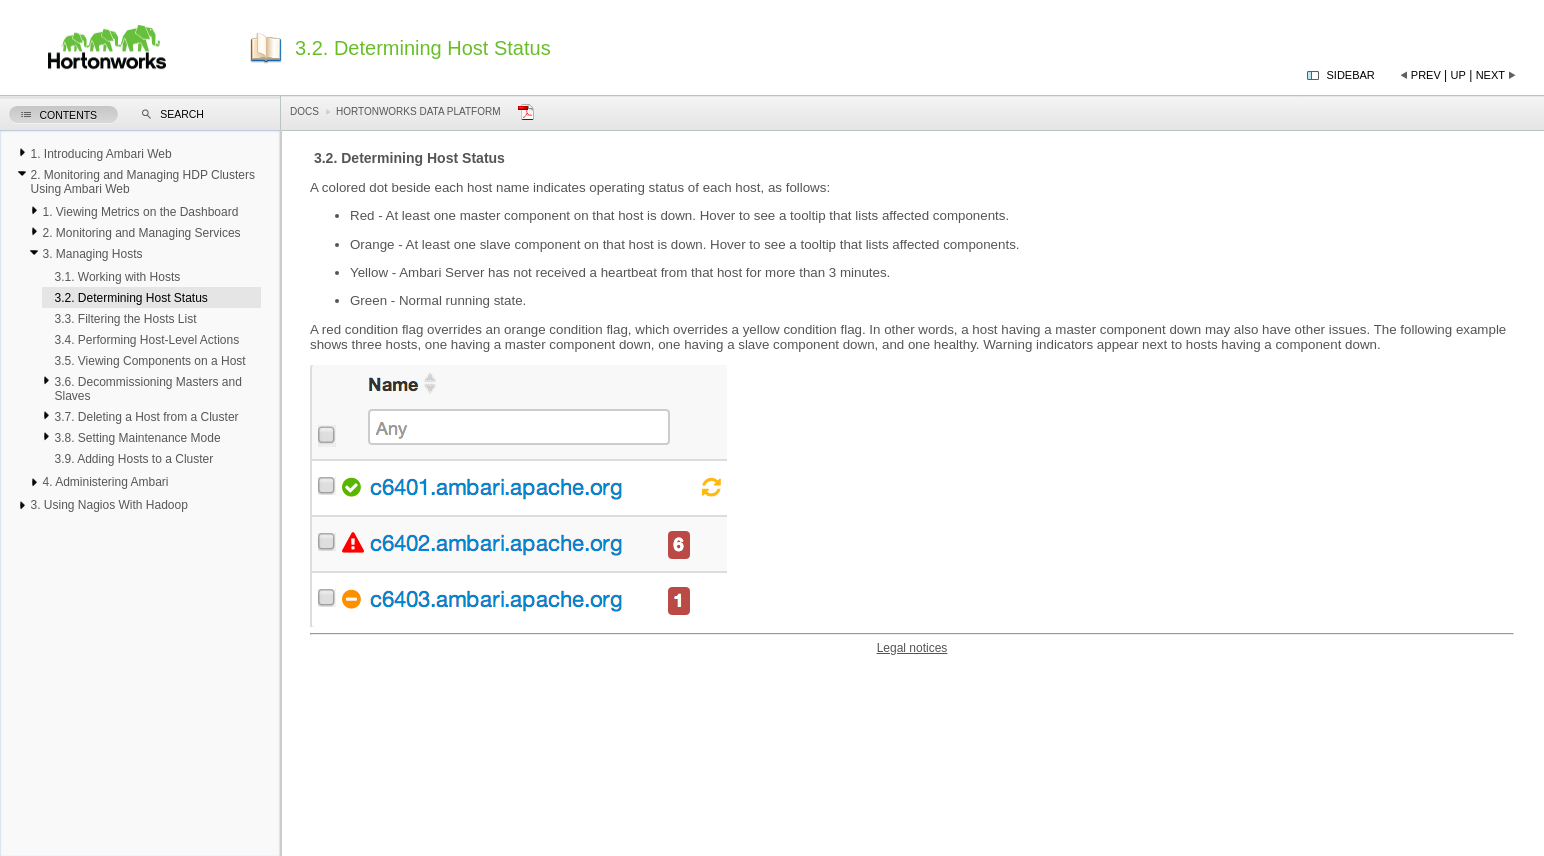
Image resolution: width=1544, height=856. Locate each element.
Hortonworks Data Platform (418, 111)
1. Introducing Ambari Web (100, 154)
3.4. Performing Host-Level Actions (146, 340)
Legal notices (912, 648)
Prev (1426, 75)
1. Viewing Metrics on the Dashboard (140, 212)
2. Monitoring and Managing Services (141, 233)
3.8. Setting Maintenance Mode (137, 438)
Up (1458, 75)
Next (1490, 75)
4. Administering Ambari (105, 482)
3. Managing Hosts (92, 254)
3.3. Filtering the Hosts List (125, 319)
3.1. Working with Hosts (117, 277)
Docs (304, 111)
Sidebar (1351, 75)
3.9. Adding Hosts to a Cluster (133, 459)
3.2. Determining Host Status (130, 298)
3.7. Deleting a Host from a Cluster (146, 417)
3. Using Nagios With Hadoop (108, 505)
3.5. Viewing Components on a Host (149, 361)
